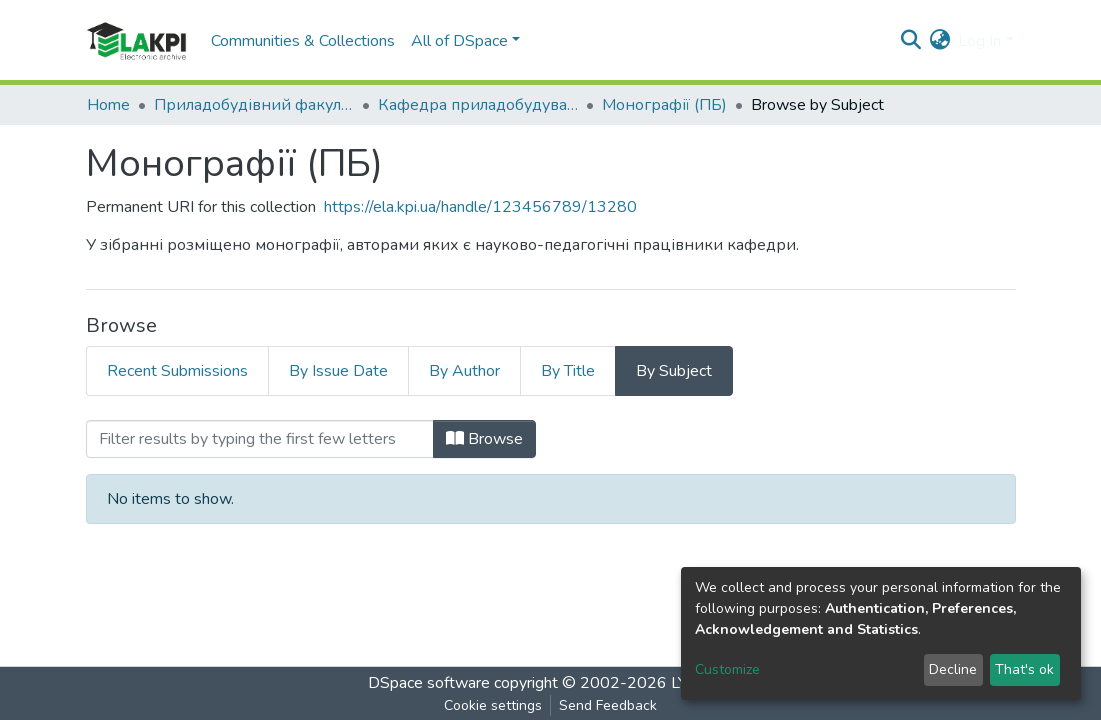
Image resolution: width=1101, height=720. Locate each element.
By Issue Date (338, 371)
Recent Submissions (177, 371)
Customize (727, 669)
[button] (939, 41)
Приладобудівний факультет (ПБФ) (254, 105)
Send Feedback (608, 705)
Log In (979, 41)
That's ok (1024, 669)
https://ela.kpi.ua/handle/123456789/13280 (480, 207)
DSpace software (429, 683)
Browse (484, 439)
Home (108, 105)
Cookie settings (493, 705)
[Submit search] (910, 41)
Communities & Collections (303, 41)
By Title (568, 371)
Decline (953, 669)
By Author (464, 371)
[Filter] (260, 439)
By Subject (674, 371)
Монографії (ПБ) (664, 105)
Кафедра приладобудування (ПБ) (478, 105)
